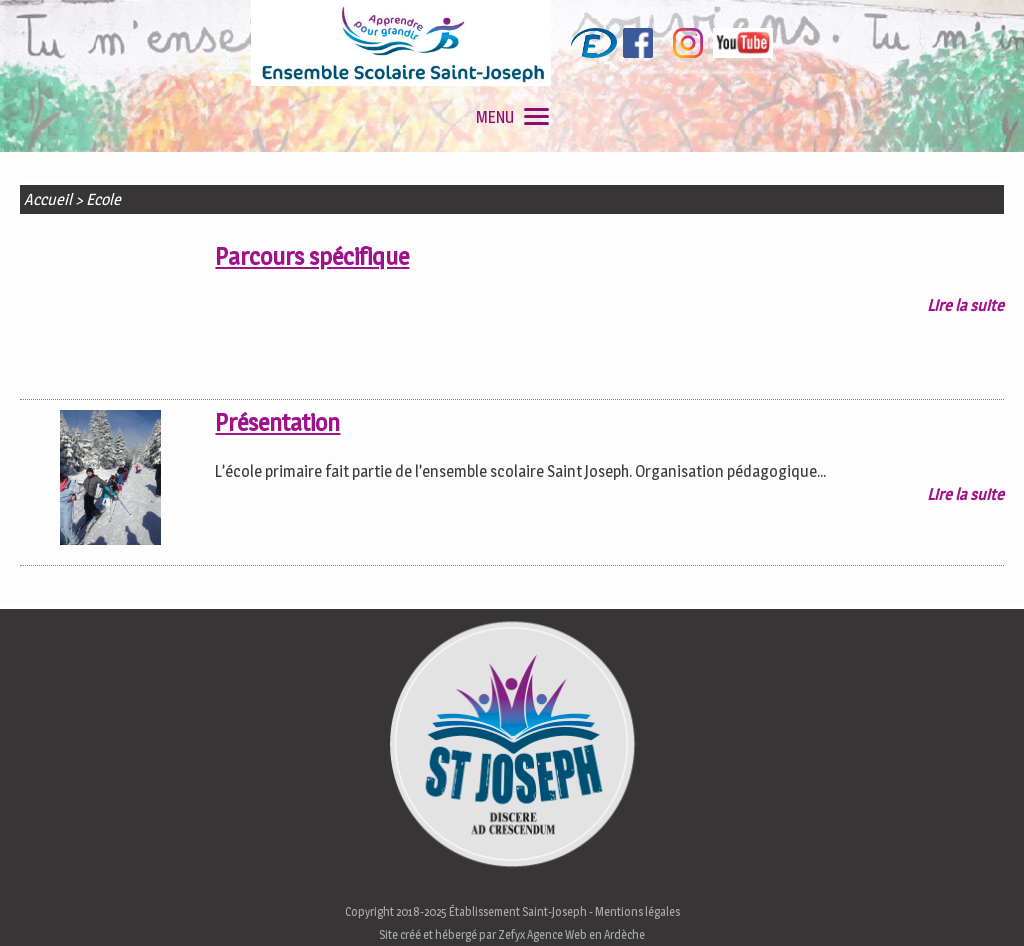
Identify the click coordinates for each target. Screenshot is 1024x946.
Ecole (103, 199)
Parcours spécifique (312, 256)
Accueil (48, 199)
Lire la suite (965, 305)
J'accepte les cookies (666, 924)
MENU (512, 117)
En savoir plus (813, 924)
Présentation (277, 422)
